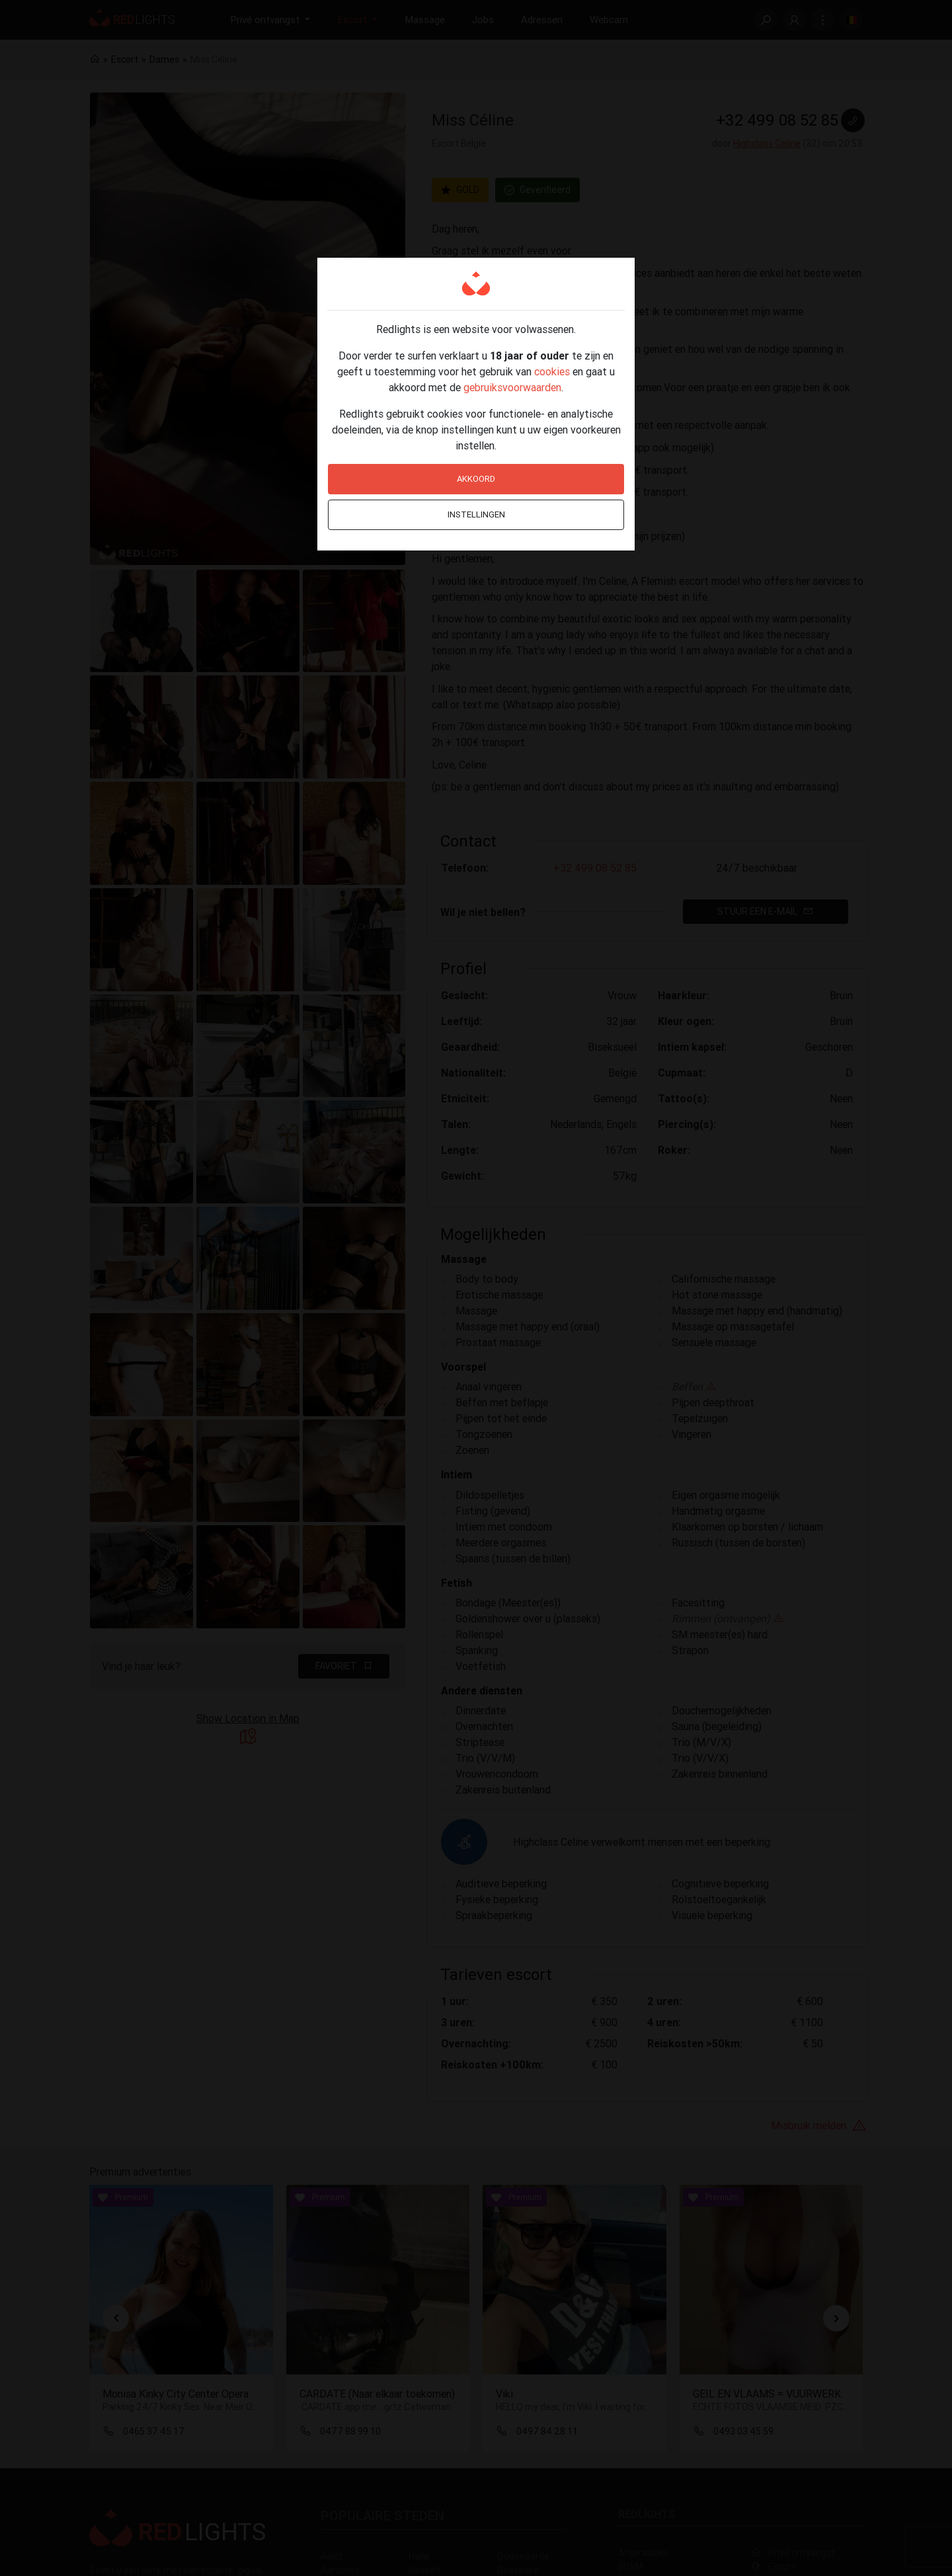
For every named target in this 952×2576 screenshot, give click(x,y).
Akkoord (476, 478)
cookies (552, 371)
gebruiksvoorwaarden (512, 387)
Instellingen (476, 514)
